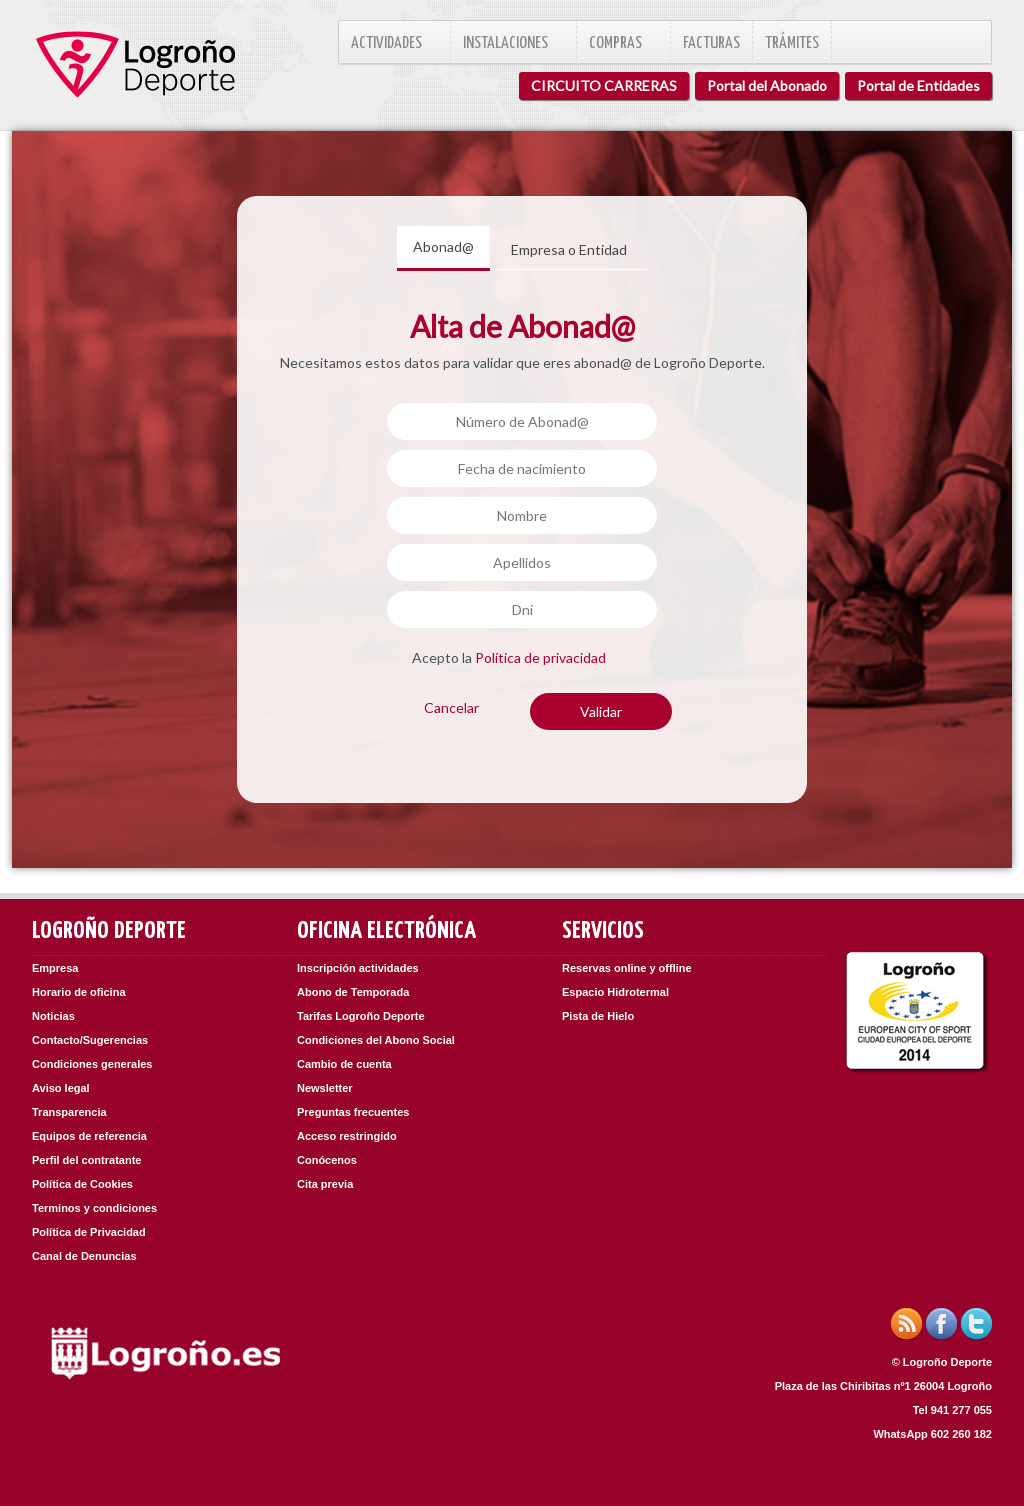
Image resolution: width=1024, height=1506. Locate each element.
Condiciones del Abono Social (376, 1040)
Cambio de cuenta (344, 1064)
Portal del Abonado (767, 85)
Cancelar (451, 707)
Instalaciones (513, 43)
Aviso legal (61, 1088)
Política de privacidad (540, 657)
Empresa (55, 968)
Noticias (53, 1016)
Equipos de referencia (89, 1136)
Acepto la (509, 657)
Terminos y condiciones (94, 1208)
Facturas (711, 43)
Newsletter (325, 1088)
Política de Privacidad (89, 1232)
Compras (623, 43)
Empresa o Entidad (569, 249)
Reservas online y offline (627, 968)
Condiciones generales (92, 1064)
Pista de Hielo (598, 1016)
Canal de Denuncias (84, 1256)
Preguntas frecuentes (353, 1112)
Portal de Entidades (918, 85)
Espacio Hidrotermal (615, 992)
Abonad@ (443, 246)
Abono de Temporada (353, 992)
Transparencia (69, 1112)
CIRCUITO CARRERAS (604, 85)
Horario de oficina (79, 992)
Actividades (394, 43)
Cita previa (325, 1184)
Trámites (792, 43)
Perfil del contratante (86, 1160)
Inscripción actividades (358, 968)
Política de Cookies (82, 1184)
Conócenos (327, 1160)
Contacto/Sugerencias (90, 1040)
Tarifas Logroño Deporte (361, 1016)
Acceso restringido (347, 1136)
